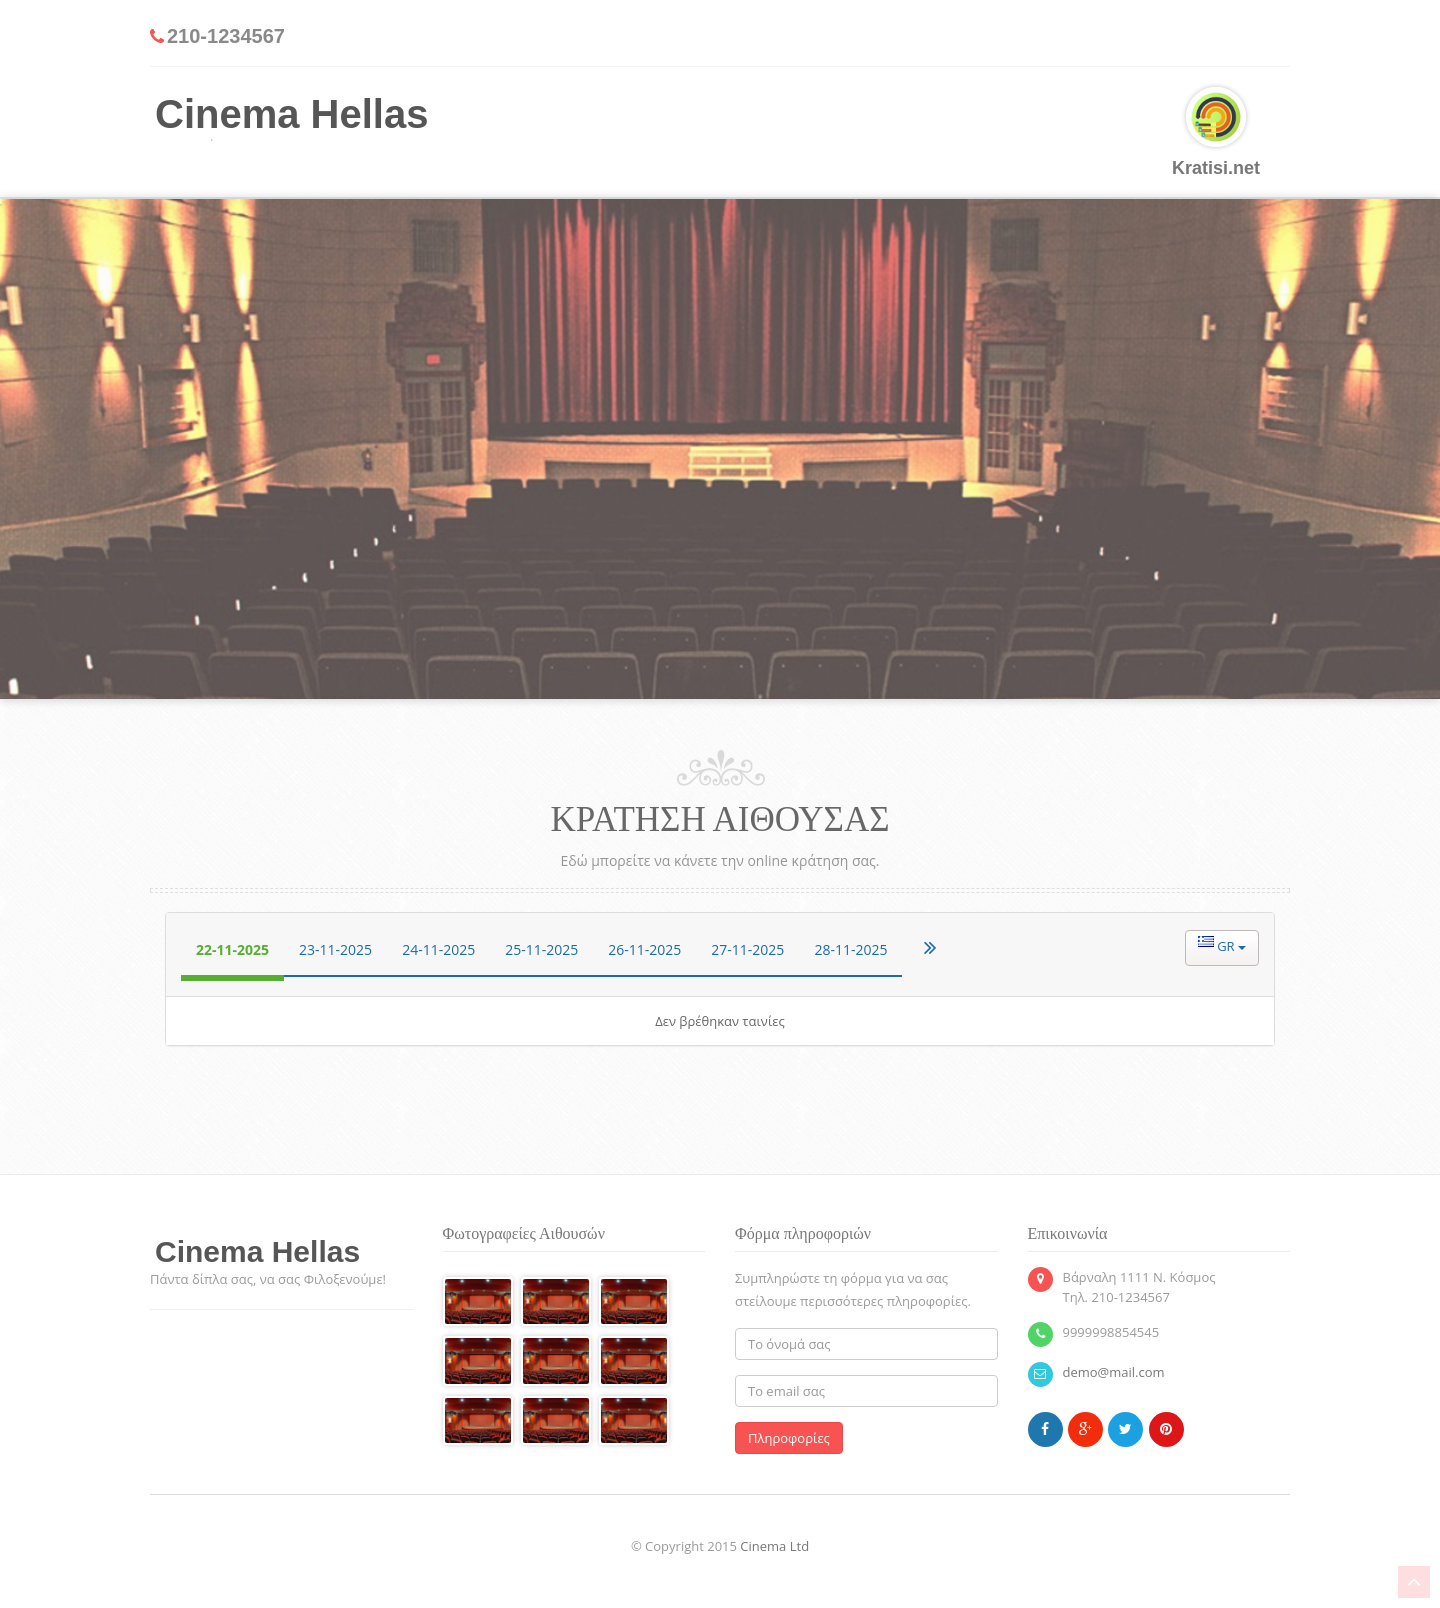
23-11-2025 (335, 949)
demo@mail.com (1114, 1372)
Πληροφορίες (789, 1438)
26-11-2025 (644, 949)
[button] (1222, 948)
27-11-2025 (747, 949)
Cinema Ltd (774, 1546)
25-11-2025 (541, 949)
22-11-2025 (232, 949)
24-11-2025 (438, 949)
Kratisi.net (1216, 132)
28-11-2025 (850, 949)
